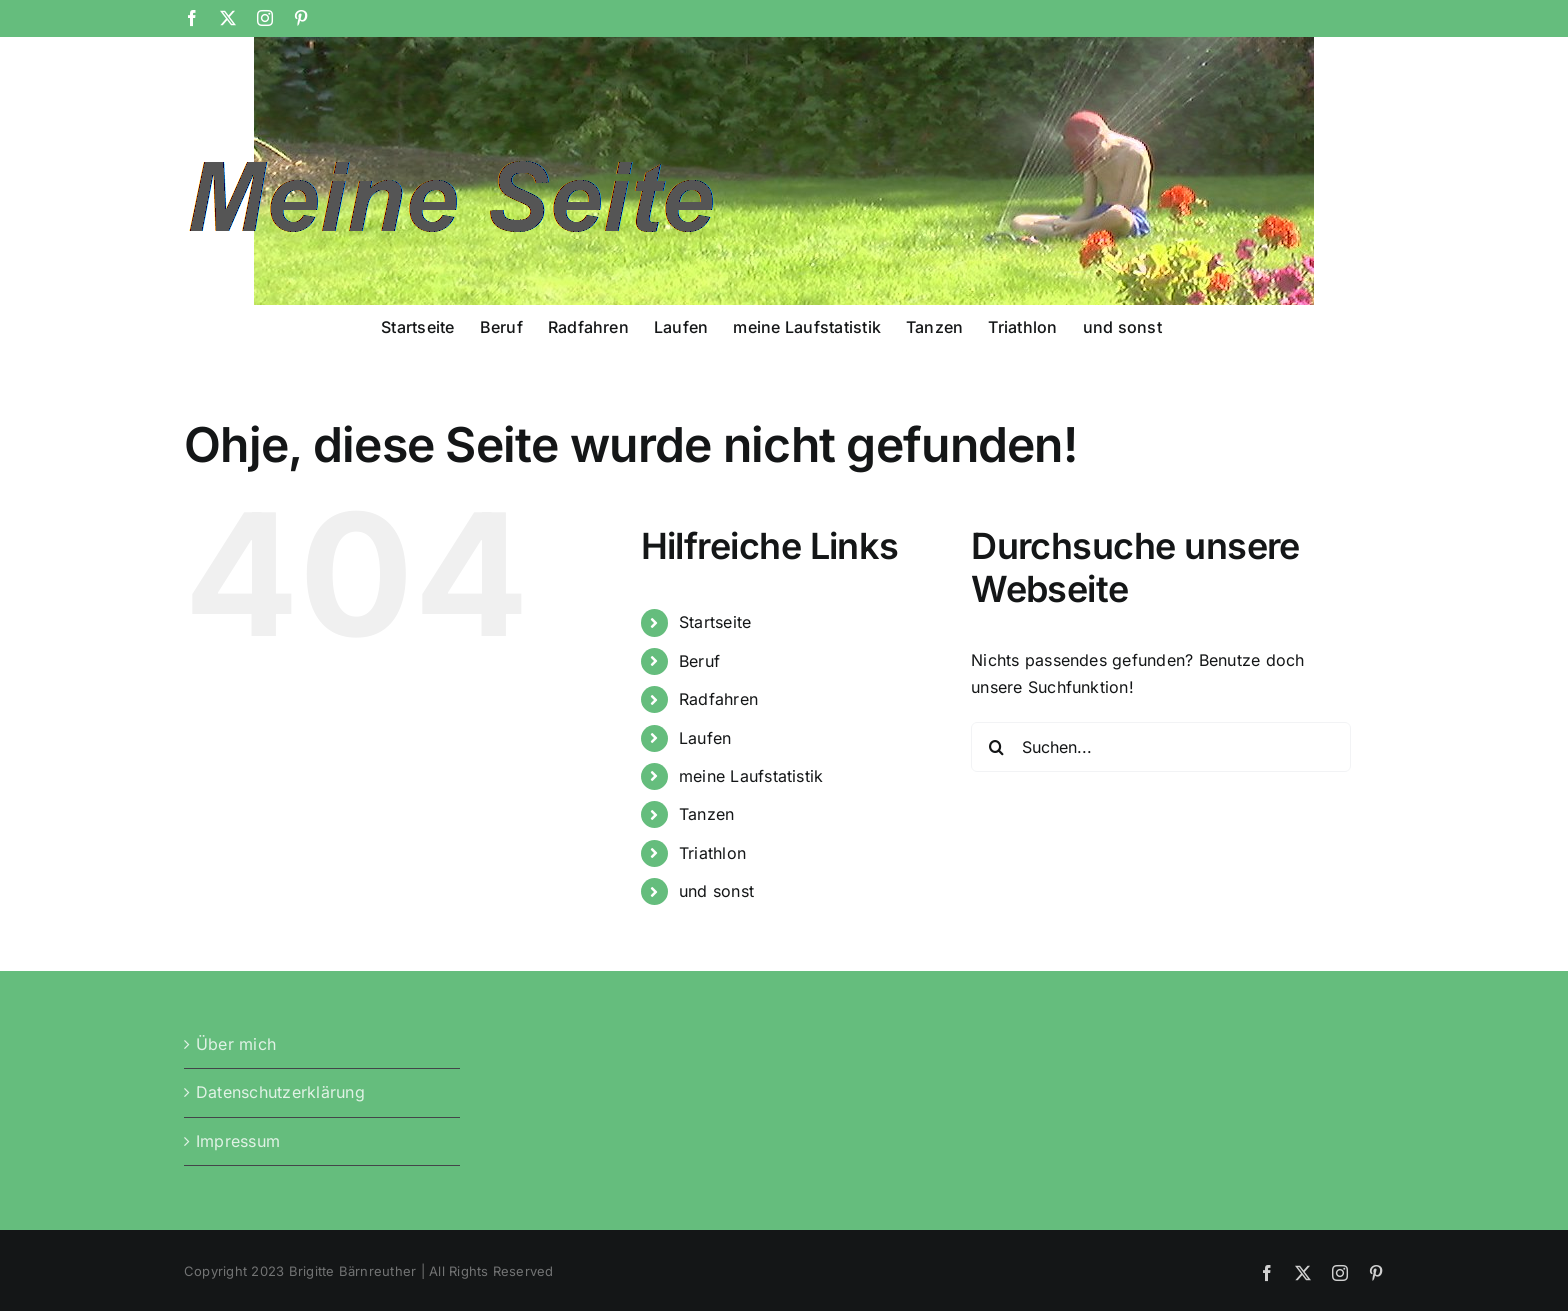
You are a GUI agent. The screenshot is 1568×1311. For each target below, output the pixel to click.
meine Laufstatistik (751, 776)
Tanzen (706, 814)
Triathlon (712, 853)
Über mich (236, 1044)
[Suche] (996, 747)
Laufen (705, 738)
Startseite (715, 622)
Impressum (238, 1141)
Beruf (699, 661)
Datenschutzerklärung (280, 1092)
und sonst (716, 891)
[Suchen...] (1161, 747)
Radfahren (718, 699)
